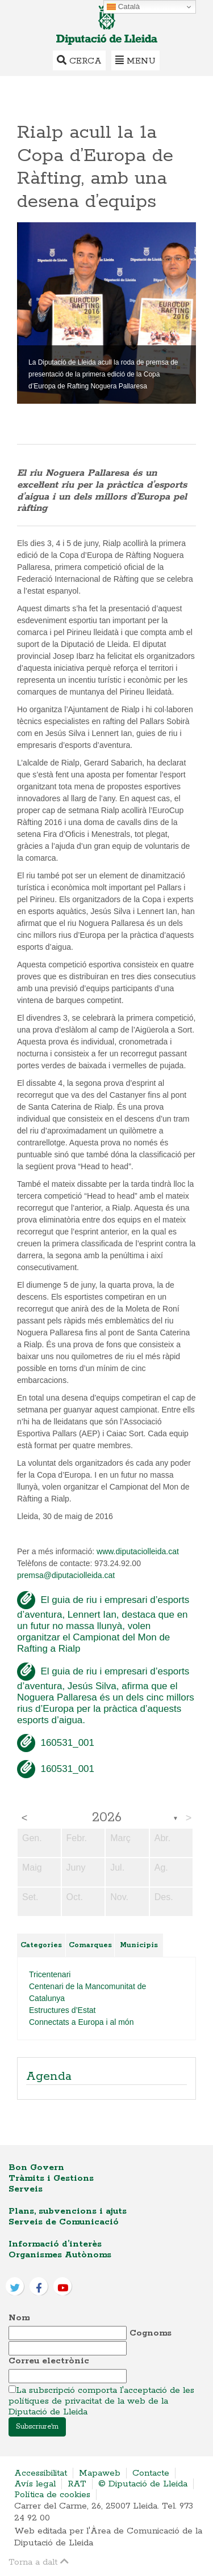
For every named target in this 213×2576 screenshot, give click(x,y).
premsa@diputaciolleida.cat (66, 1575)
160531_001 (55, 1743)
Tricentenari (49, 1974)
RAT (77, 2483)
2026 (107, 1818)
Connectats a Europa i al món (81, 2022)
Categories (41, 1945)
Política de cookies (52, 2494)
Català (123, 6)
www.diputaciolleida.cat (138, 1551)
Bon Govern (36, 2167)
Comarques (90, 1945)
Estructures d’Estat (62, 2010)
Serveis (26, 2189)
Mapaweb (99, 2473)
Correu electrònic (49, 2360)
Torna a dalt (39, 2561)
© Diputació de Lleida (142, 2483)
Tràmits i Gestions (51, 2178)
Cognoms (151, 2333)
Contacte (150, 2473)
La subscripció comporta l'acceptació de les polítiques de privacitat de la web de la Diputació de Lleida (101, 2401)
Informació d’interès (55, 2244)
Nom (19, 2317)
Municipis (139, 1945)
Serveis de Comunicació (64, 2222)
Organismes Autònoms (60, 2254)
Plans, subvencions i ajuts (68, 2211)
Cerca (79, 60)
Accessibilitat (40, 2473)
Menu (135, 60)
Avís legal (35, 2483)
